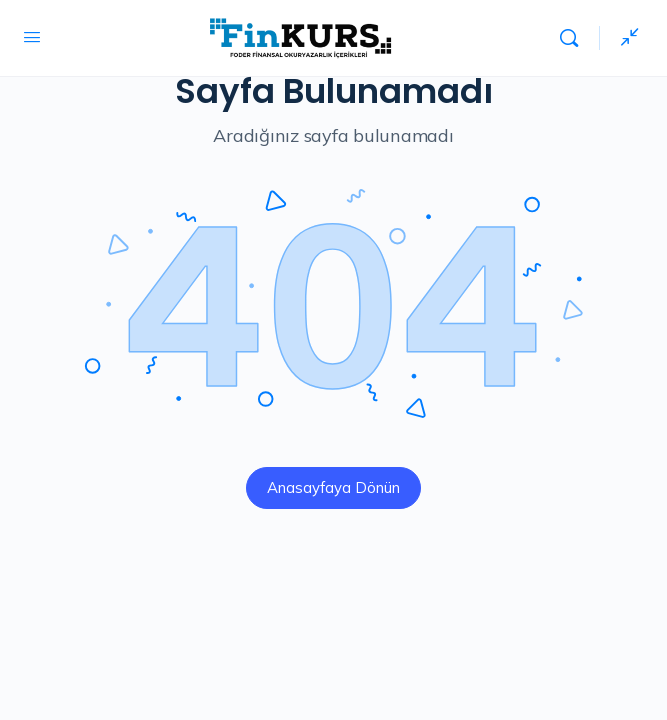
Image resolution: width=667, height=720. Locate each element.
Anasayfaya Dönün (333, 487)
